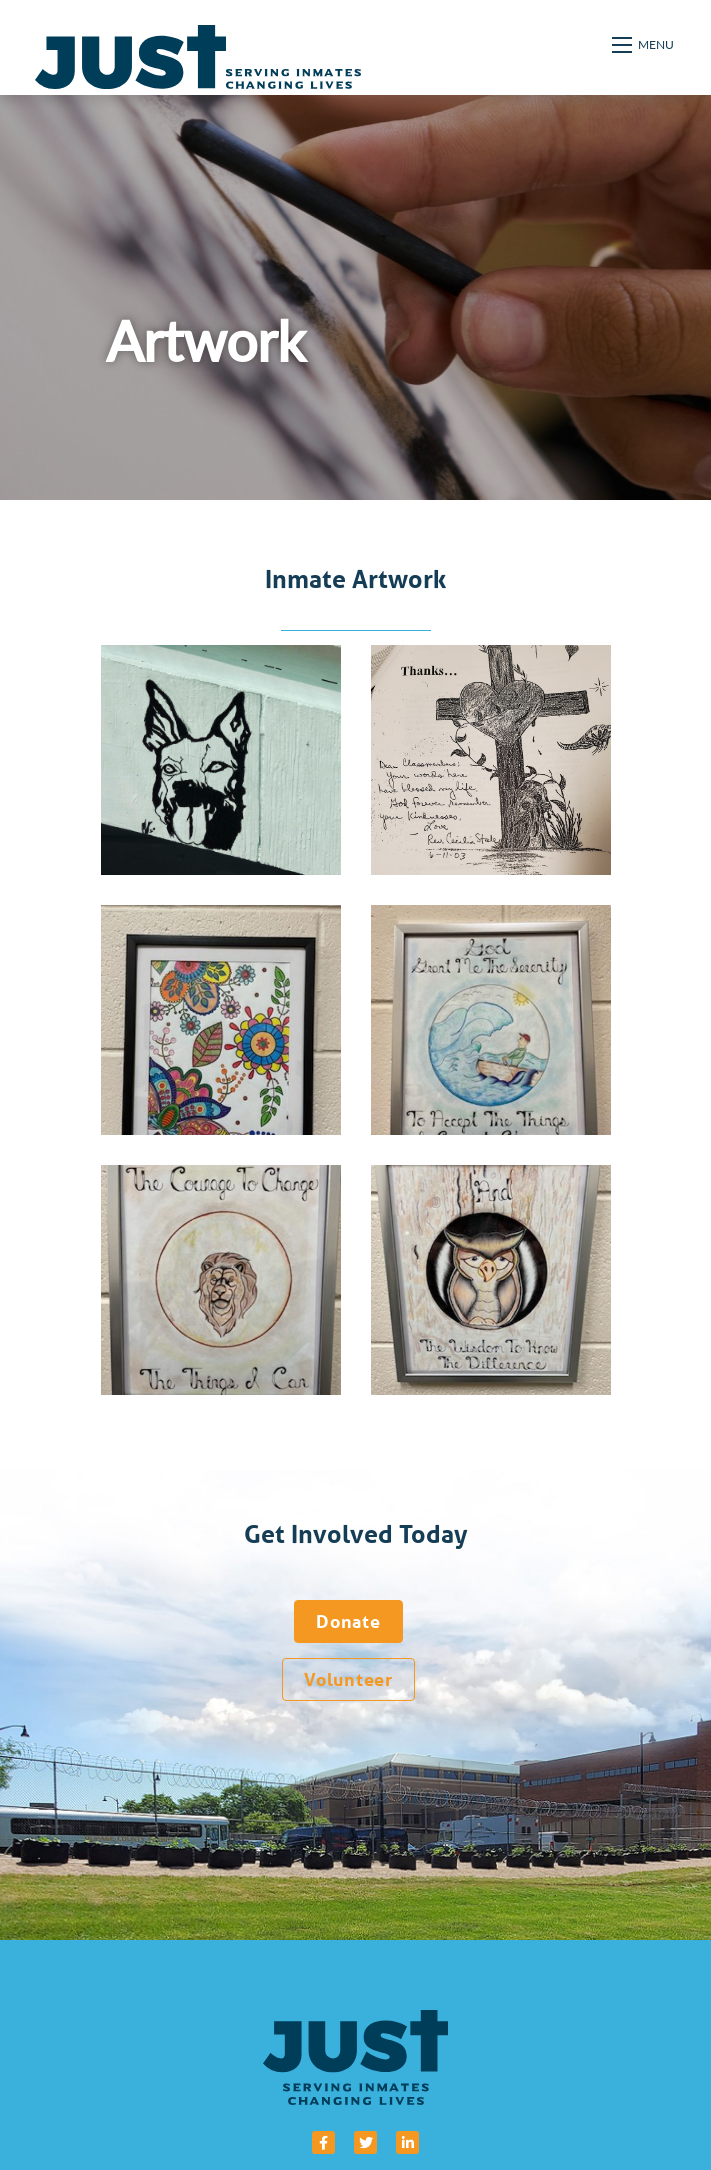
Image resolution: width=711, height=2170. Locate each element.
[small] (323, 2142)
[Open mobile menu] (644, 45)
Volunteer (348, 1679)
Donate (348, 1621)
